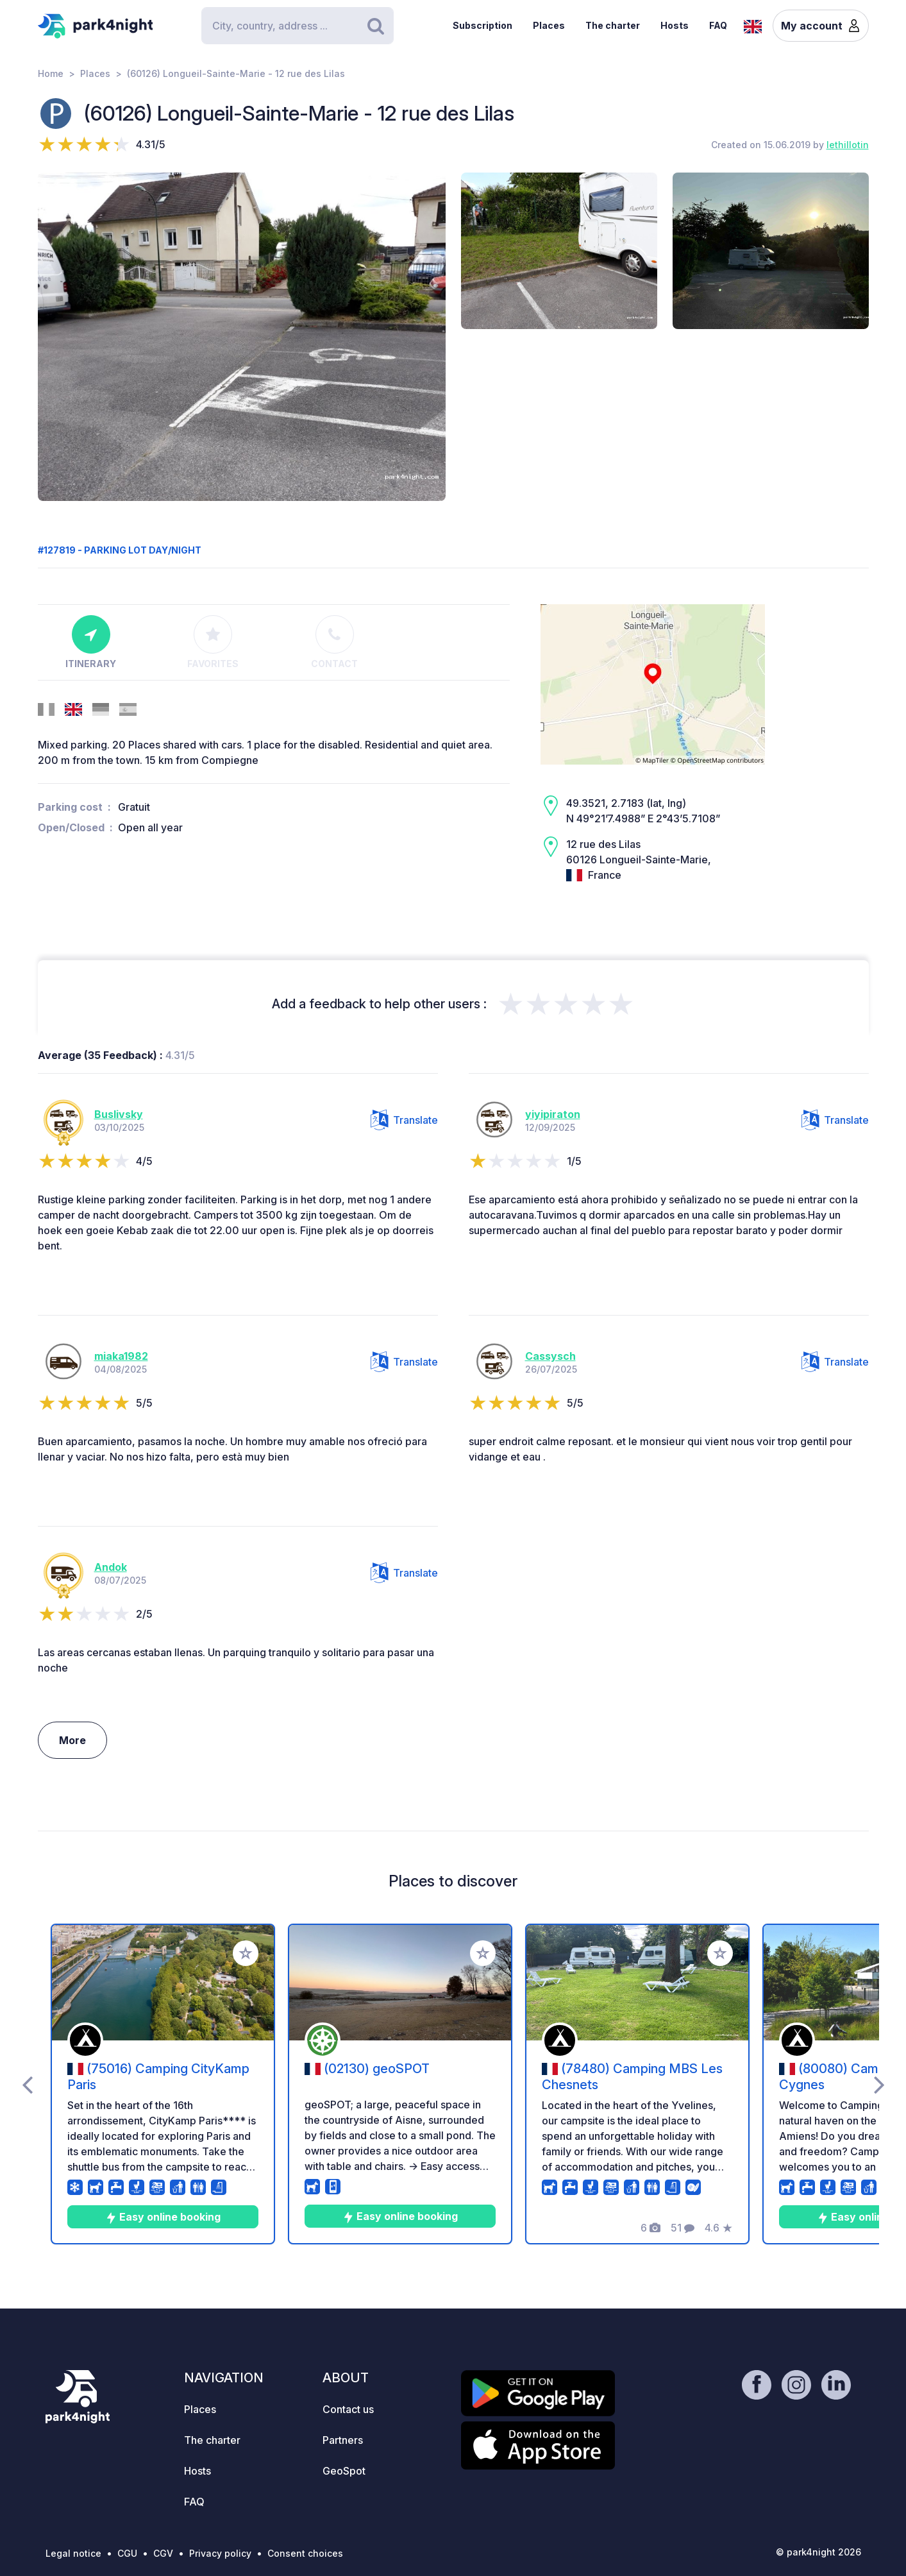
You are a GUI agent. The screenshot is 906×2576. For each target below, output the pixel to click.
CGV (163, 2553)
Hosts (674, 25)
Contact (334, 642)
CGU (127, 2553)
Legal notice (73, 2553)
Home (50, 73)
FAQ (718, 25)
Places (549, 25)
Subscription (482, 25)
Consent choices (305, 2553)
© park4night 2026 (818, 2551)
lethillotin (847, 144)
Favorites (213, 642)
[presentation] (27, 2084)
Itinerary (90, 642)
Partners (343, 2440)
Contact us (348, 2409)
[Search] (297, 25)
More (72, 1740)
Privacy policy (220, 2553)
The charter (612, 25)
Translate (404, 1120)
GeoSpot (344, 2470)
